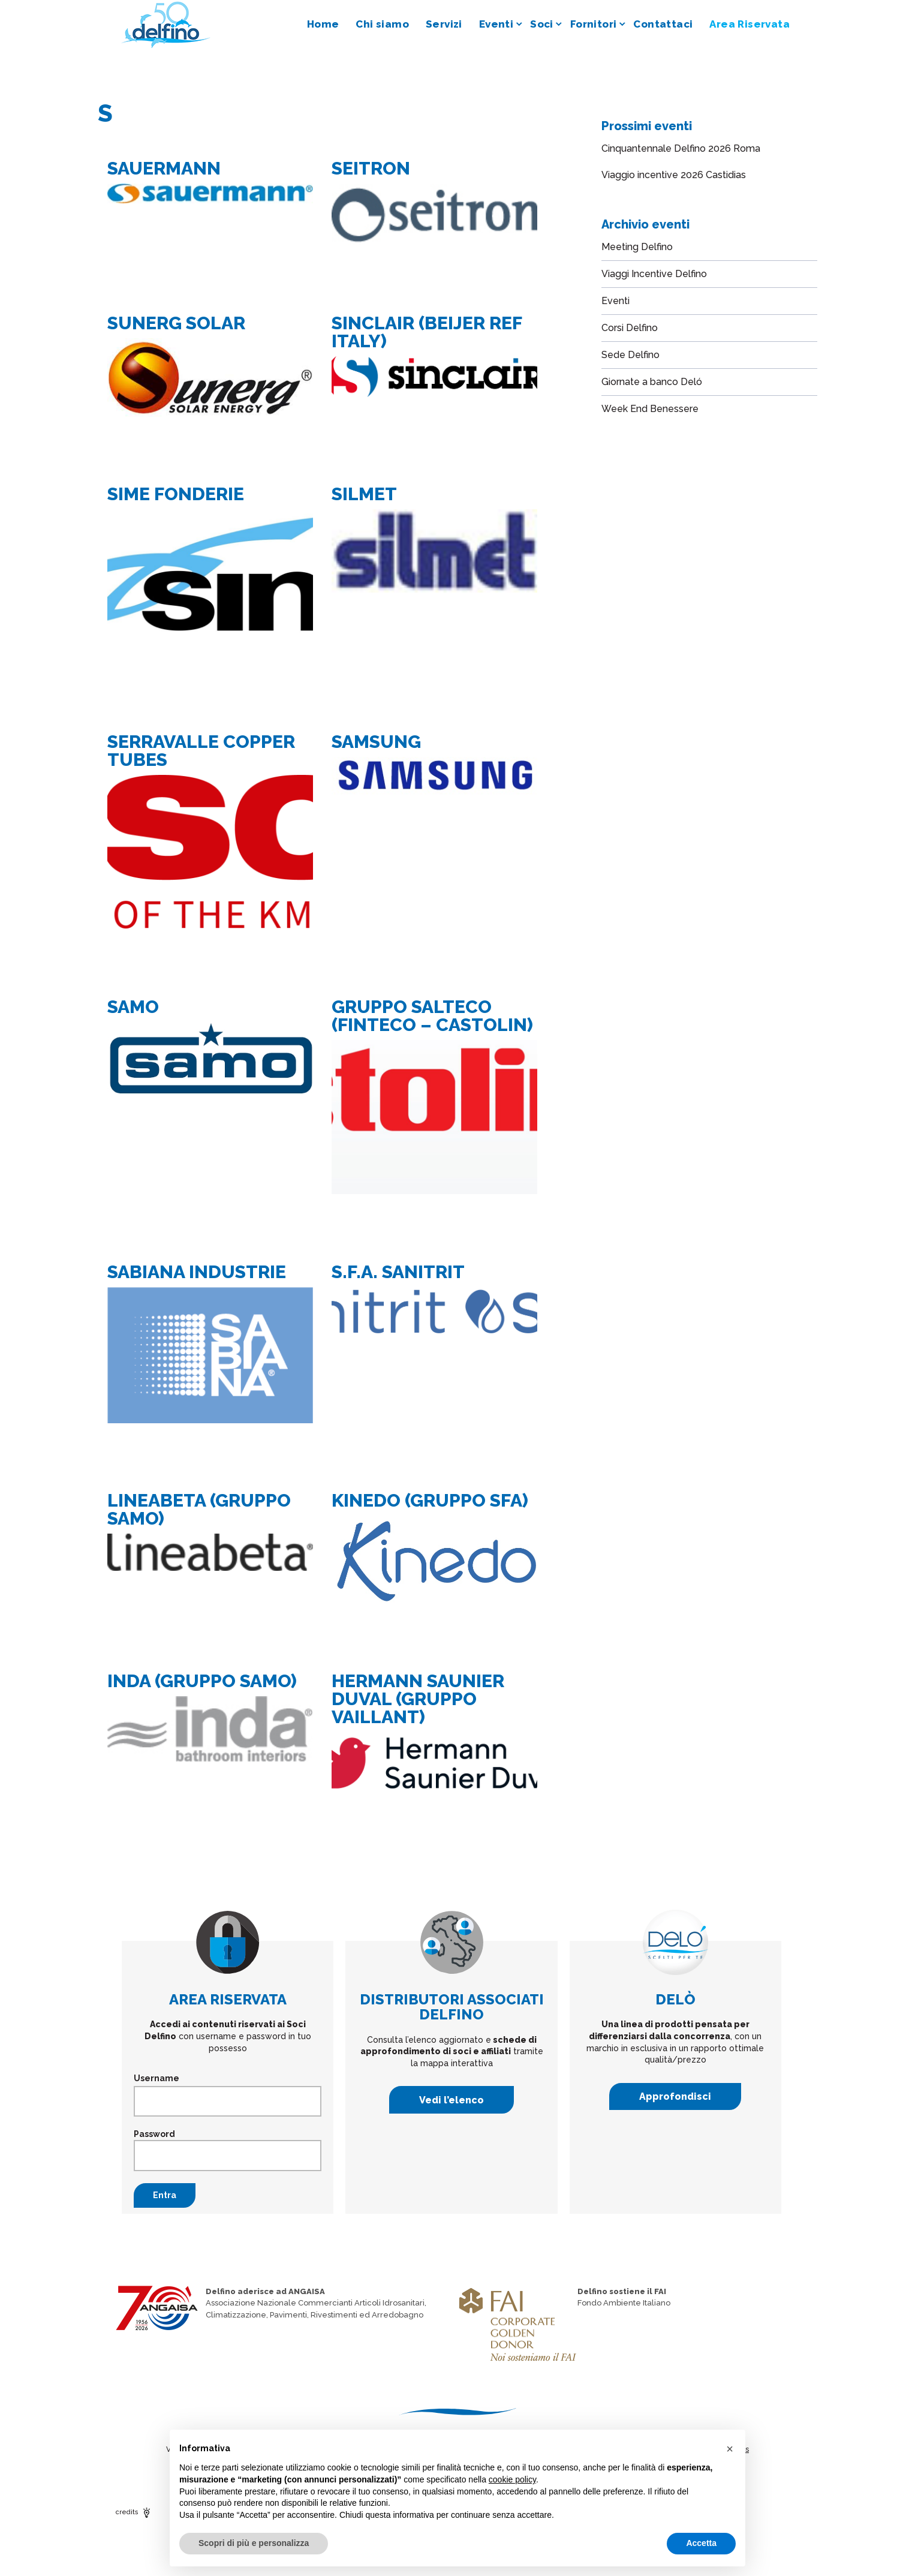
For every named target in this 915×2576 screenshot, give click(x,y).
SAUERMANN (164, 168)
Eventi (615, 300)
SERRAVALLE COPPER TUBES (201, 750)
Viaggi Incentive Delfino (654, 273)
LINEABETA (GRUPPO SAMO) (199, 1509)
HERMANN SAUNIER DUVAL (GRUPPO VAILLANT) (418, 1698)
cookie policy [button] (512, 2479)
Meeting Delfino (637, 247)
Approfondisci (675, 2096)
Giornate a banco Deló (651, 381)
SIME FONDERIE (175, 493)
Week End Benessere (650, 408)
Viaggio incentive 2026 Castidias (673, 175)
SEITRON (371, 168)
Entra (164, 2195)
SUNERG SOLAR (176, 322)
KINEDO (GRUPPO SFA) (430, 1500)
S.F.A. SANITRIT (398, 1271)
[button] (729, 2448)
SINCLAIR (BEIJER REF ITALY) (427, 331)
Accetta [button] (701, 2543)
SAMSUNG (376, 741)
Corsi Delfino (629, 327)
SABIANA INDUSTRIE (196, 1271)
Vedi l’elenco (451, 2100)
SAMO (133, 1006)
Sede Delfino (630, 354)
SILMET (364, 493)
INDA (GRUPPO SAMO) (202, 1680)
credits (134, 2512)
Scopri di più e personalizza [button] (253, 2543)
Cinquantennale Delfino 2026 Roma (680, 148)
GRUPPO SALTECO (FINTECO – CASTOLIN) (432, 1015)
